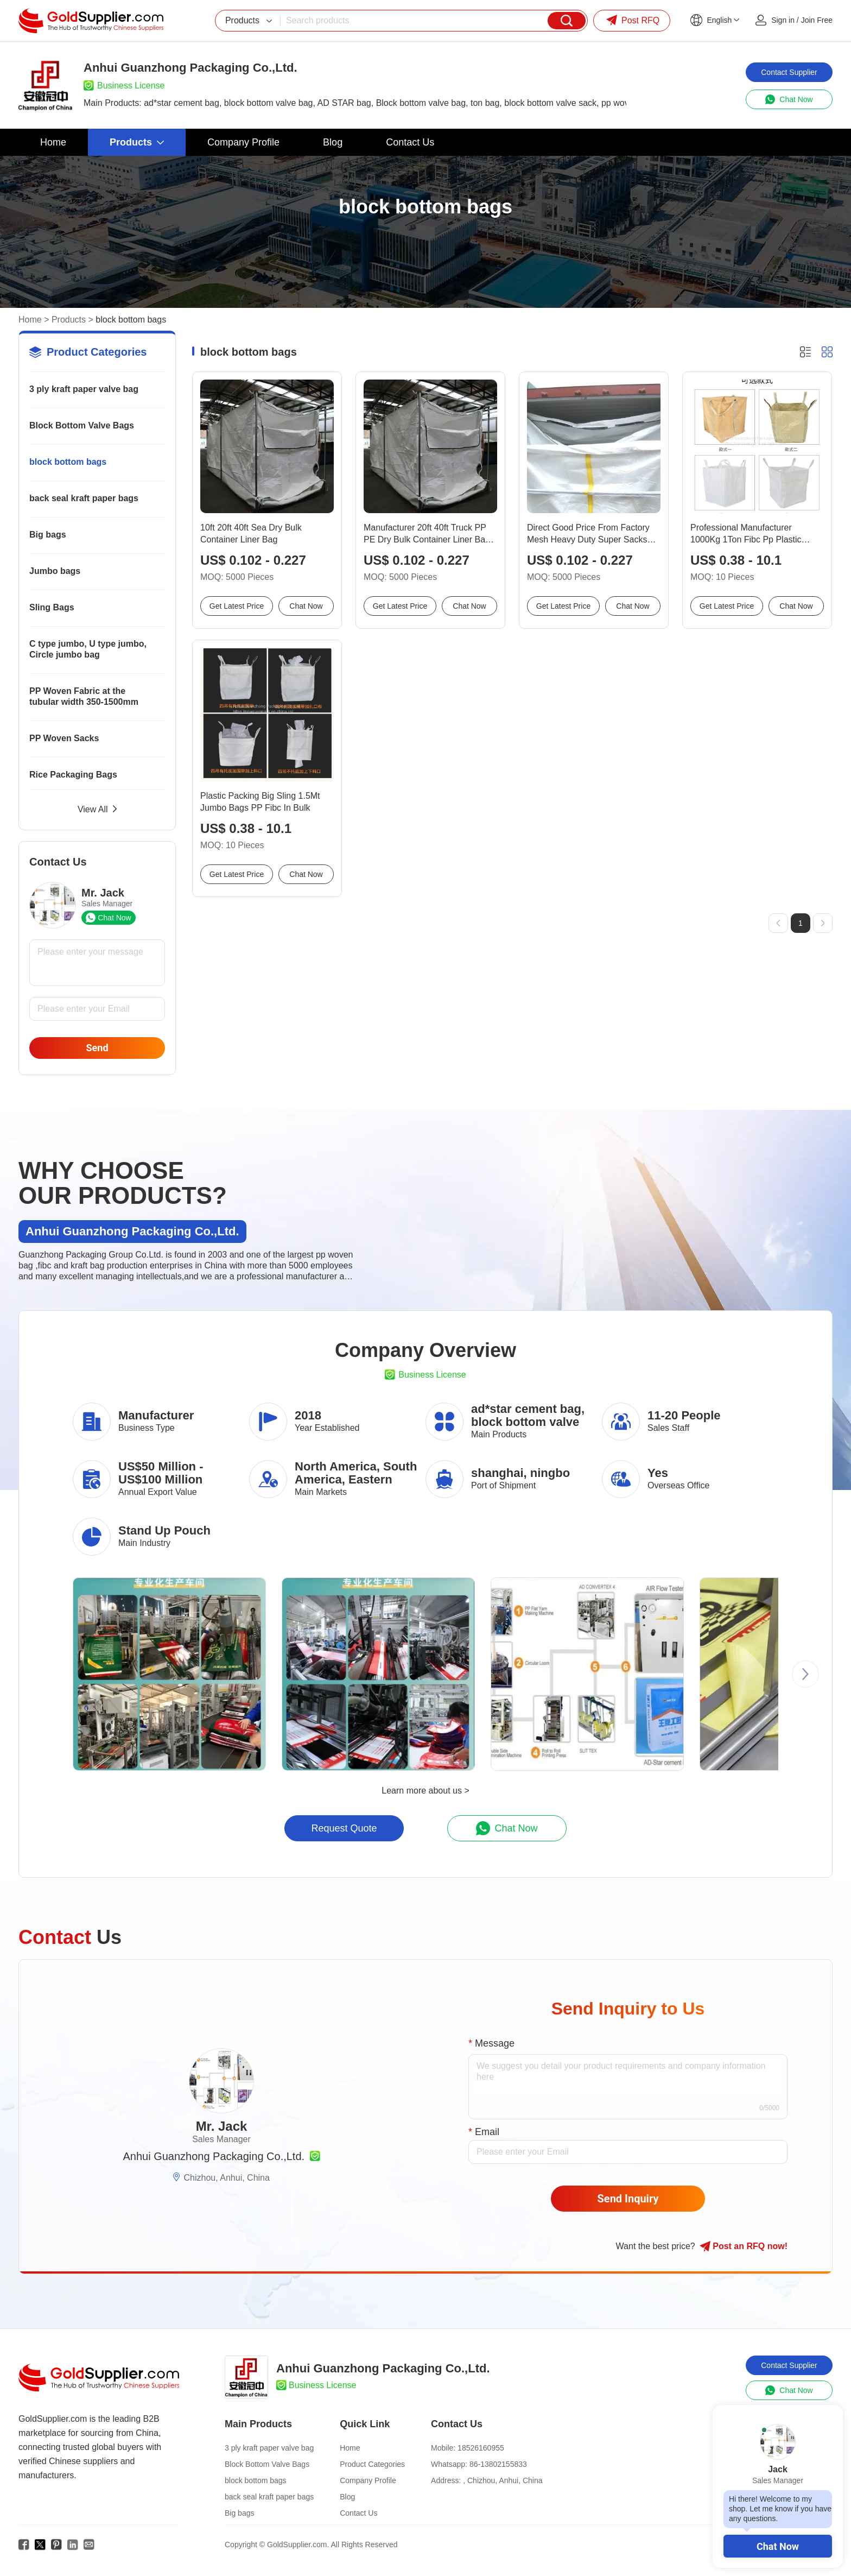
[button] (805, 1674)
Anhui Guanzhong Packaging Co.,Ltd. (213, 2156)
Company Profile (368, 2480)
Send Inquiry (628, 2198)
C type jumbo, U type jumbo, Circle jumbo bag (88, 649)
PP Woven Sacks (64, 738)
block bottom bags (67, 461)
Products (69, 319)
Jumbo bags (54, 571)
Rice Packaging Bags (73, 774)
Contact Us (358, 2513)
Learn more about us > (425, 1790)
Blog (347, 2496)
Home (30, 319)
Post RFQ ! (744, 2246)
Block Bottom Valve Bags (81, 425)
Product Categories (372, 2464)
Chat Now (778, 2546)
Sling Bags (51, 607)
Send (97, 1047)
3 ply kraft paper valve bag (83, 389)
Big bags (47, 534)
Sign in (783, 20)
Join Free (817, 20)
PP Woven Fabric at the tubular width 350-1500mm (83, 696)
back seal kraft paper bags (83, 498)
